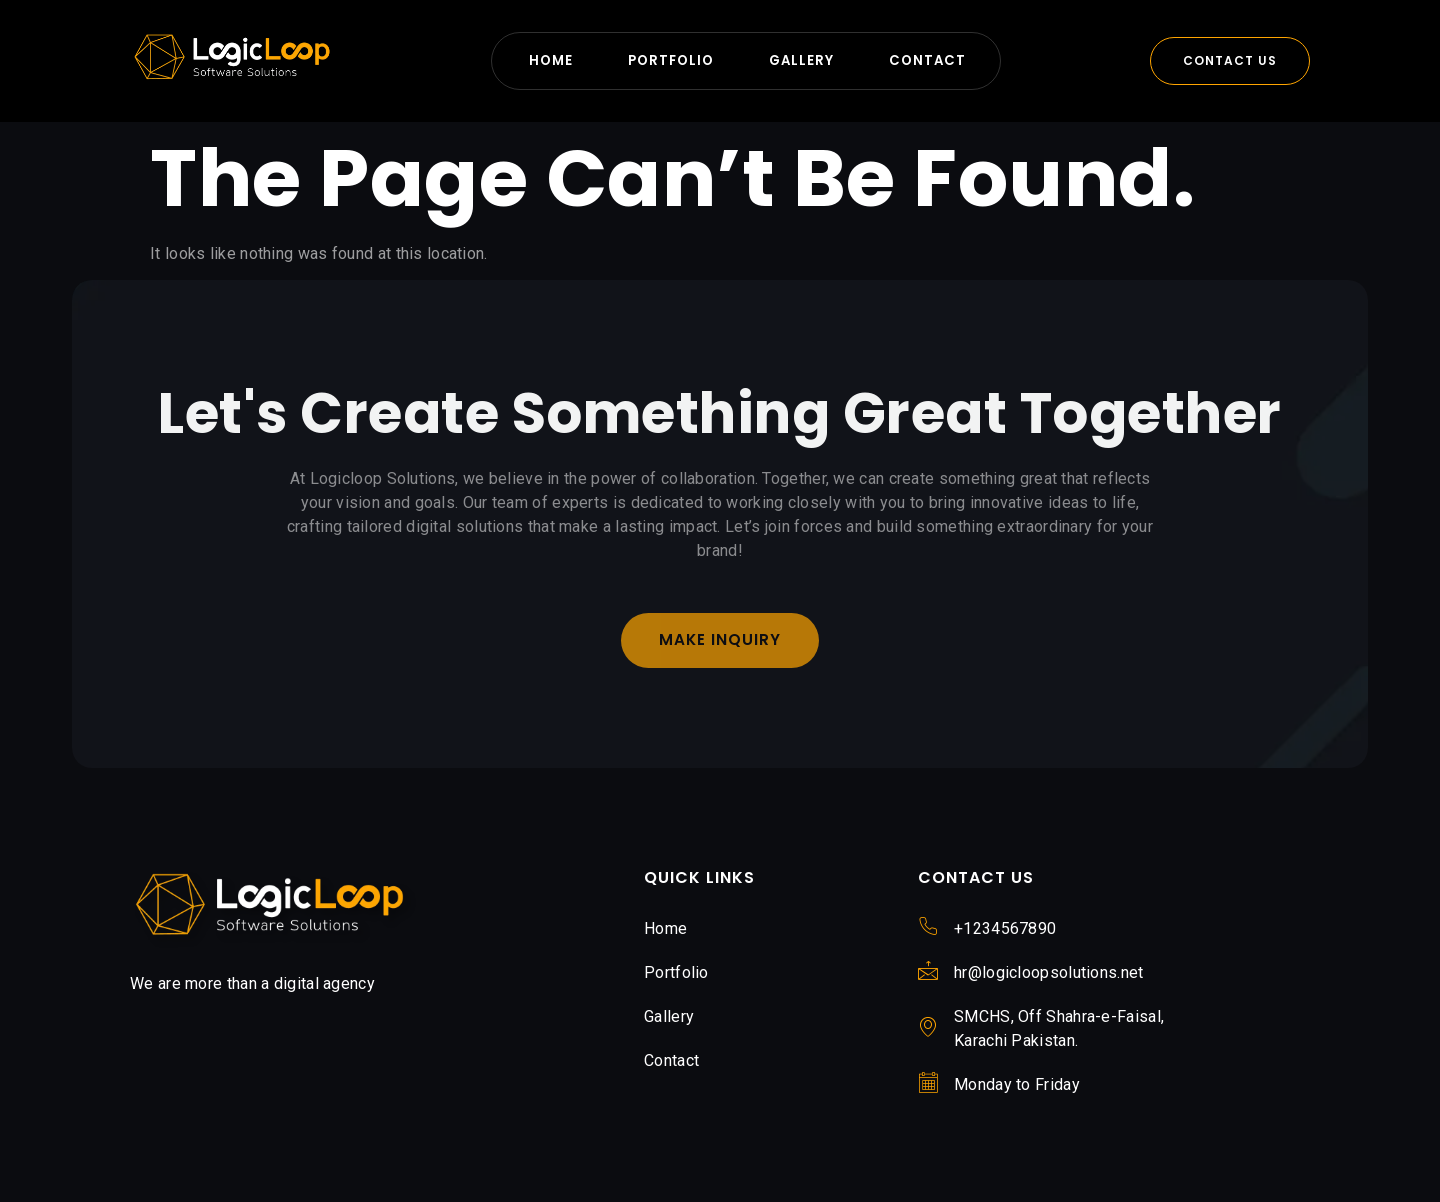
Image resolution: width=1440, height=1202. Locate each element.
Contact (935, 60)
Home (541, 60)
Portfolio (667, 60)
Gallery (803, 60)
